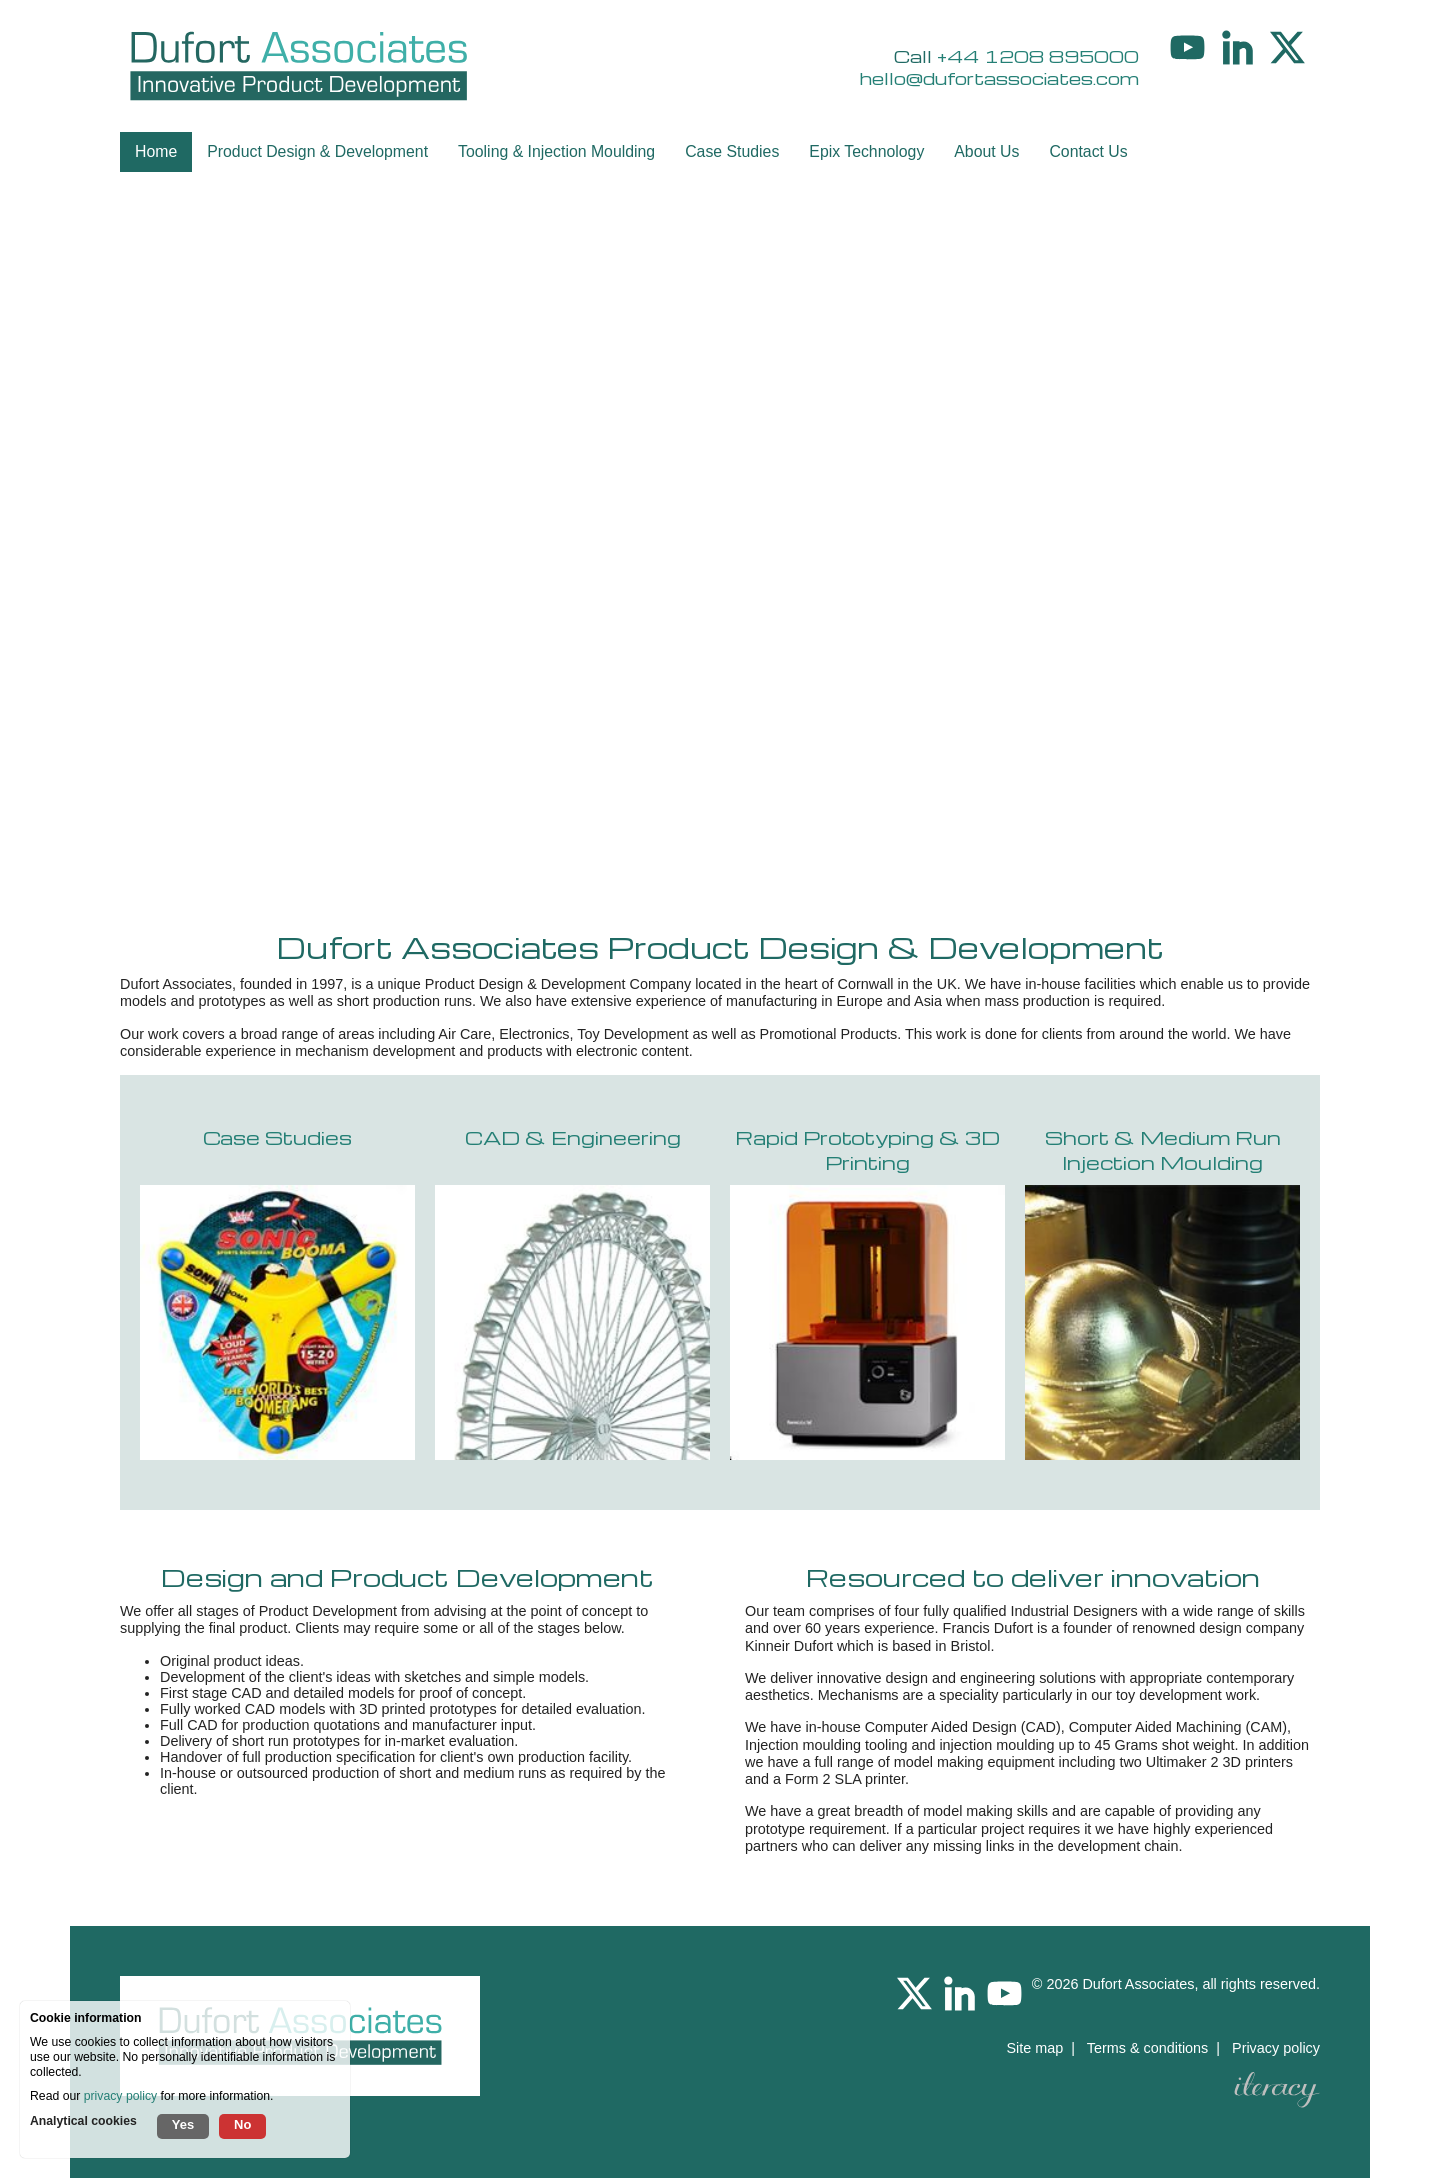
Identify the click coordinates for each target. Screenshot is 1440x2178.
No (242, 2124)
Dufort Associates (1138, 1984)
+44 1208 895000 (1038, 56)
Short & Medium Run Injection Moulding (1163, 1150)
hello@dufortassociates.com (999, 78)
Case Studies (277, 1137)
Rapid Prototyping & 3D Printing (867, 1150)
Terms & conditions (1148, 2048)
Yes (183, 2124)
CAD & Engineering (573, 1137)
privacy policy (120, 2096)
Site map (1034, 2048)
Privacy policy (1276, 2048)
